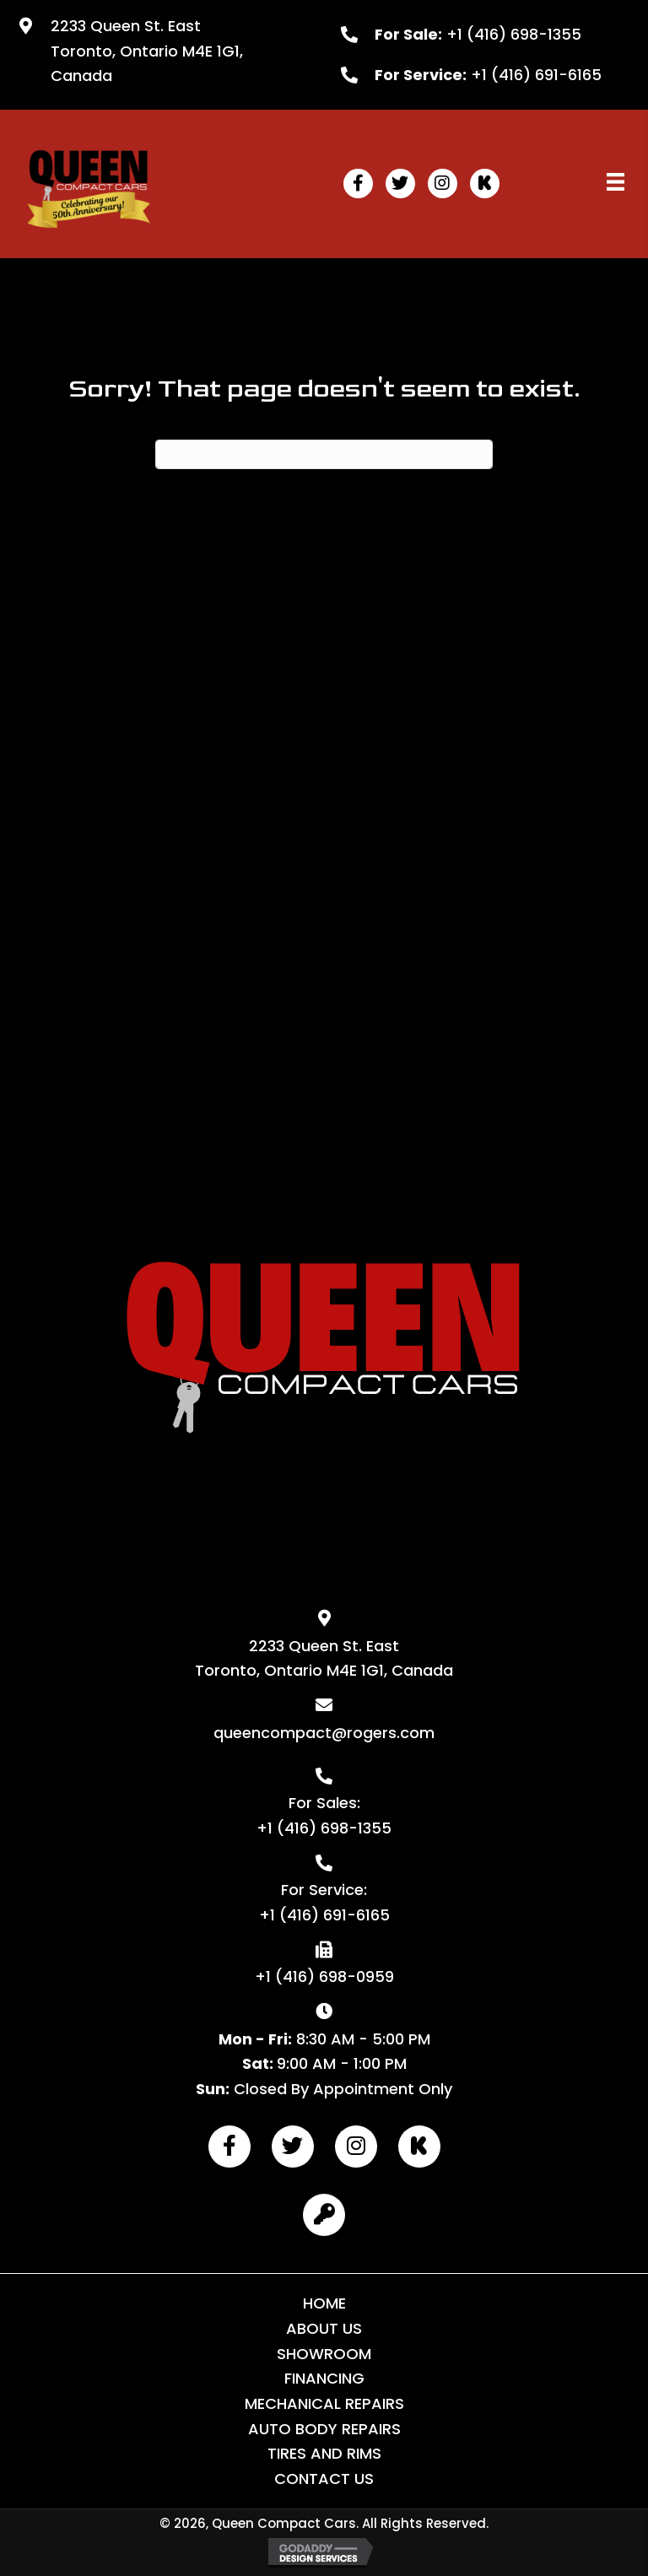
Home (324, 2303)
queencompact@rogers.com (324, 1732)
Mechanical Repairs (324, 2403)
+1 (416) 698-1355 (513, 34)
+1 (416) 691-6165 (536, 74)
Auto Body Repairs (324, 2428)
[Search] (324, 454)
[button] (358, 183)
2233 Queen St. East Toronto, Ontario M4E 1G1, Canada (147, 50)
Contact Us (324, 2478)
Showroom (324, 2353)
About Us (324, 2328)
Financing (324, 2378)
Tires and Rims (324, 2453)
